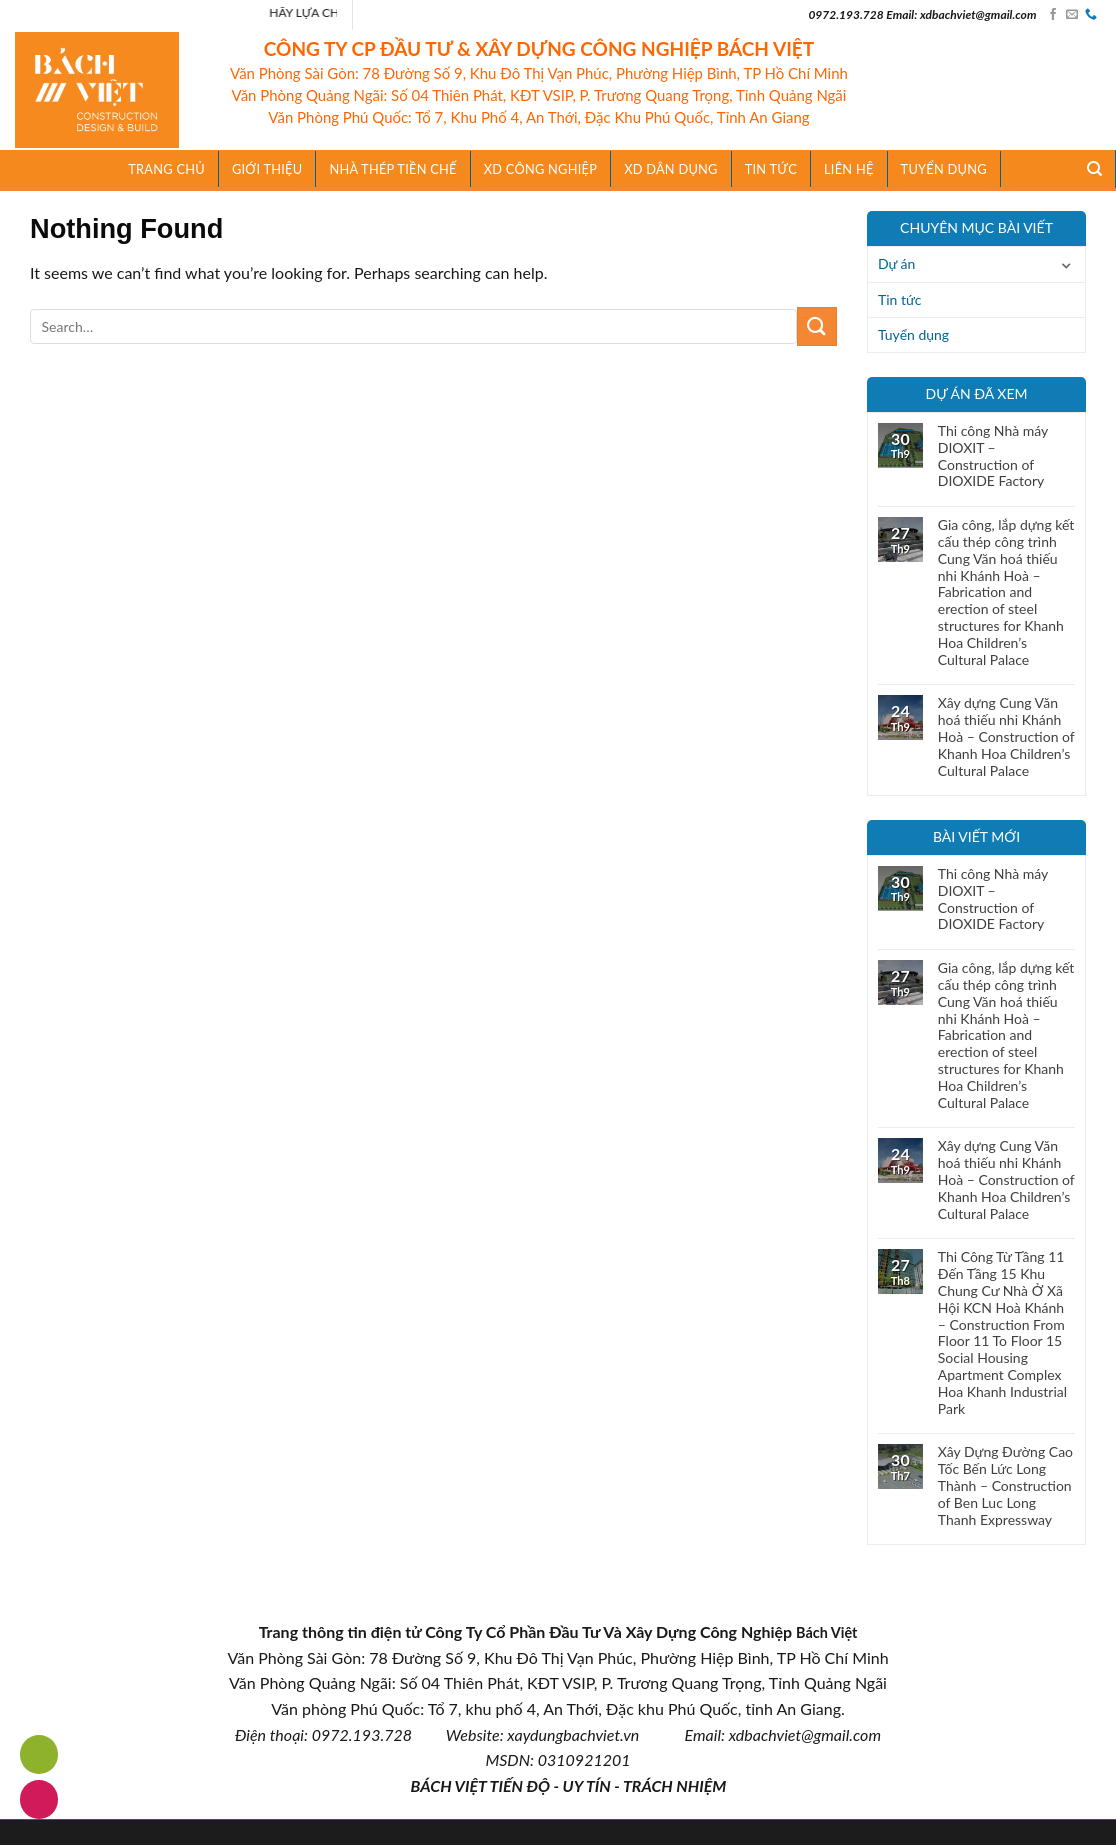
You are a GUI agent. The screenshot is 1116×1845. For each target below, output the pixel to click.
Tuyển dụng (944, 169)
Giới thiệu (267, 169)
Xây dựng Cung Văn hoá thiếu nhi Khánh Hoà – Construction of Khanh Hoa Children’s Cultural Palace (1006, 736)
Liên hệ (849, 169)
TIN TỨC (771, 169)
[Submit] (817, 326)
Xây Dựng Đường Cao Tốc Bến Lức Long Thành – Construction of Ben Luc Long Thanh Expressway (1005, 1485)
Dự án (896, 263)
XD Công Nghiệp (540, 169)
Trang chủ (166, 169)
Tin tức (900, 299)
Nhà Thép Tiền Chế (392, 169)
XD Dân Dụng (671, 169)
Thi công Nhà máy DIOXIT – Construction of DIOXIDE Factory (993, 456)
